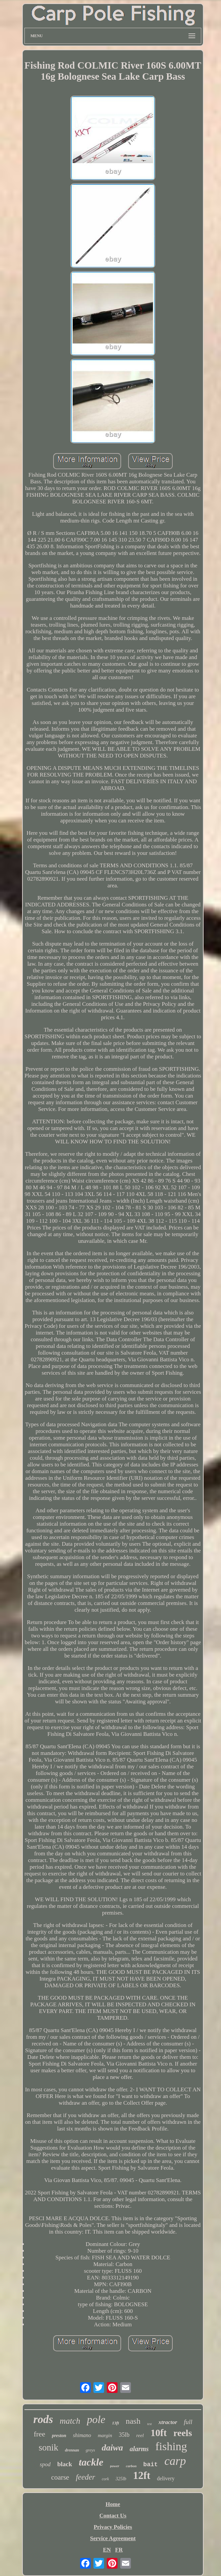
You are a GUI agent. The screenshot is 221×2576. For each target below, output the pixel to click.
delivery (165, 2478)
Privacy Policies (113, 2527)
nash (133, 2421)
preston (59, 2435)
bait (150, 2464)
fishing (171, 2446)
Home (112, 2504)
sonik (49, 2447)
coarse (60, 2477)
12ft (141, 2475)
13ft (115, 2422)
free (39, 2434)
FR (119, 2550)
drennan (72, 2450)
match (70, 2420)
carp (175, 2461)
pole (96, 2419)
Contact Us (113, 2515)
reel (140, 2435)
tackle (91, 2462)
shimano (82, 2435)
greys (90, 2449)
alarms (139, 2448)
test (149, 2424)
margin (105, 2435)
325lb (121, 2478)
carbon (131, 2466)
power (115, 2466)
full (188, 2421)
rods (43, 2419)
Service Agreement (113, 2538)
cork (105, 2479)
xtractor (167, 2422)
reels (182, 2433)
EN (107, 2550)
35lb (124, 2434)
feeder (85, 2477)
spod (45, 2464)
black (64, 2464)
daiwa (112, 2447)
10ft (159, 2432)
